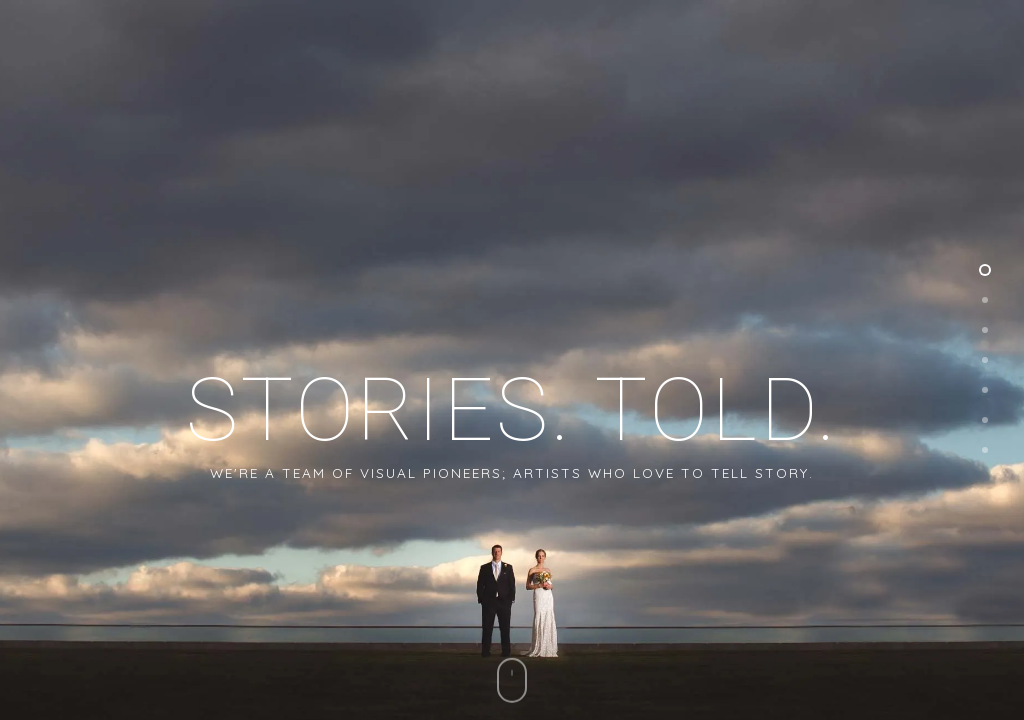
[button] (983, 65)
